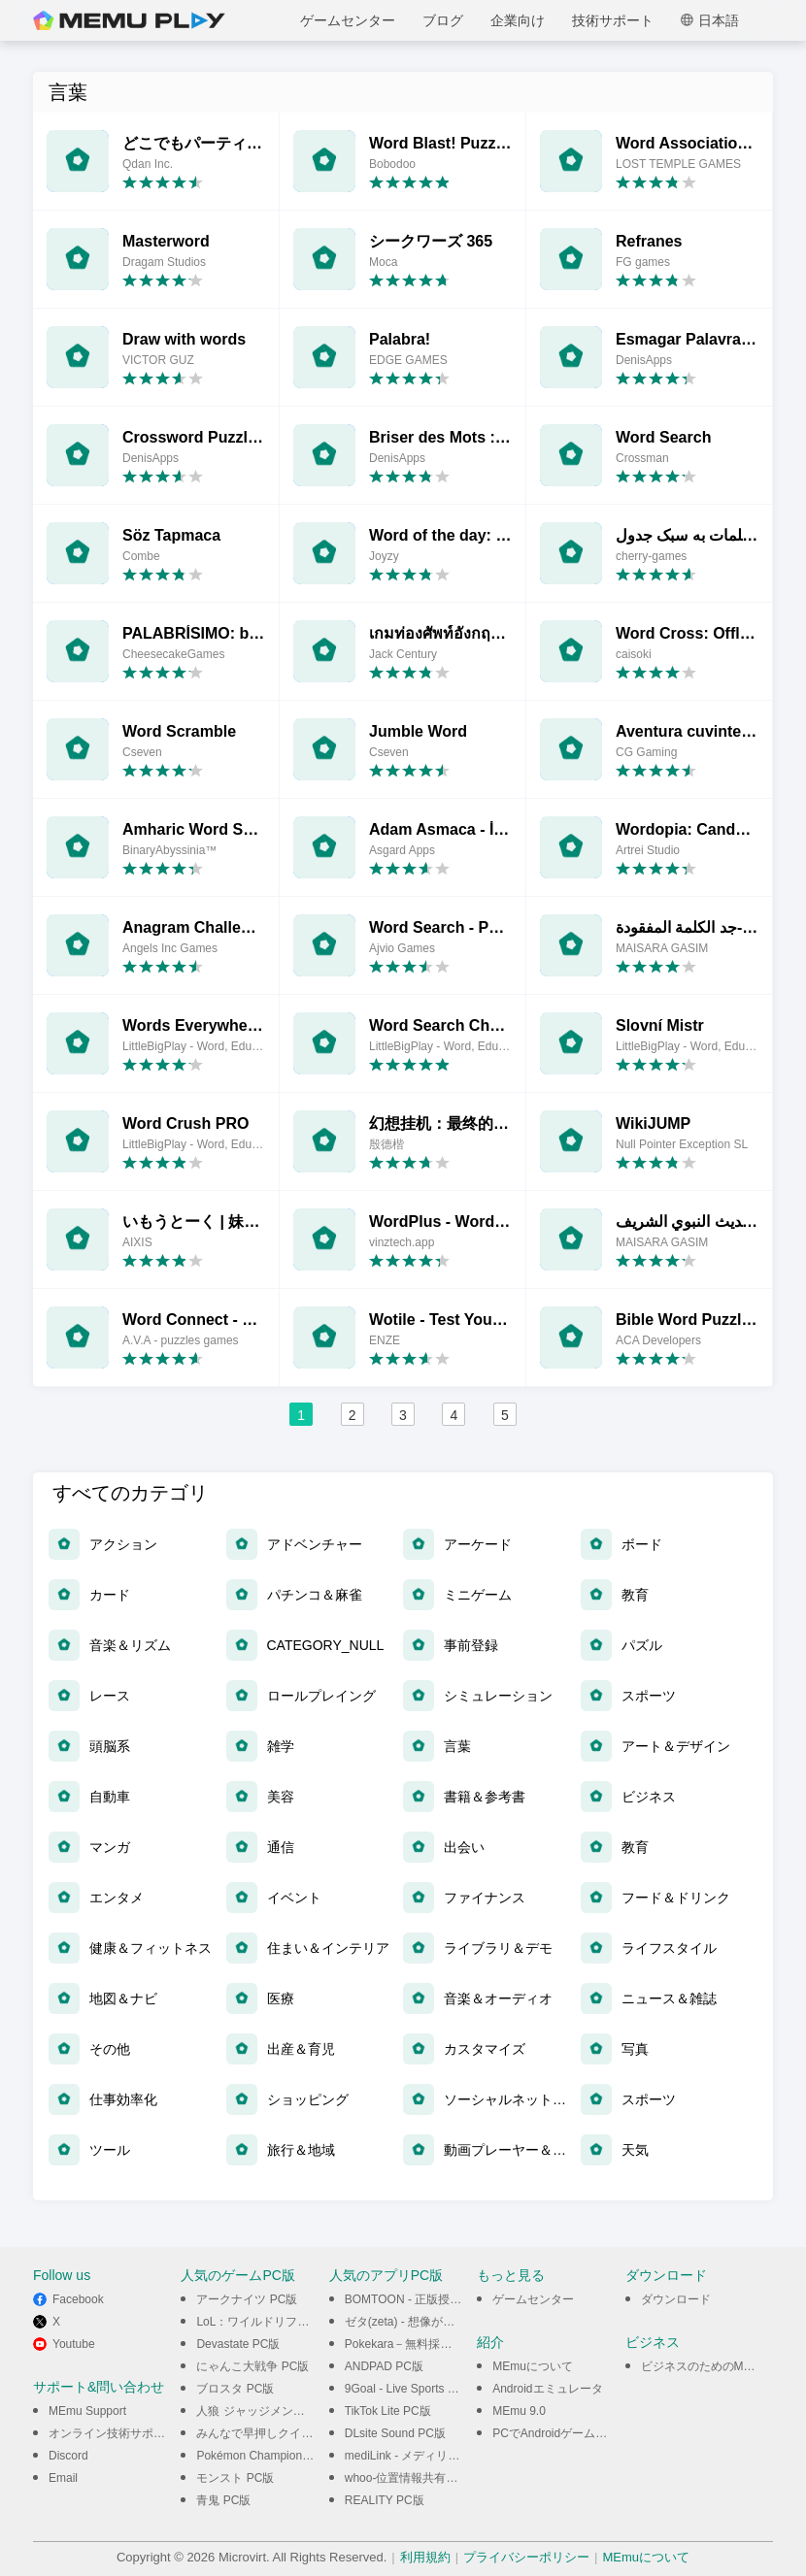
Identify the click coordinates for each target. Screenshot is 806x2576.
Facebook (78, 2299)
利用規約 (425, 2557)
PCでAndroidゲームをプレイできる (584, 2433)
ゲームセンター (347, 20)
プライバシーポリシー (526, 2557)
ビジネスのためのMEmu (704, 2366)
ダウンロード (676, 2299)
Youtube (73, 2344)
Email (63, 2478)
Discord (68, 2455)
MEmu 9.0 (519, 2411)
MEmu (129, 20)
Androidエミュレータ (547, 2388)
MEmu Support (87, 2411)
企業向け (517, 20)
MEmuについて (532, 2366)
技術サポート (613, 20)
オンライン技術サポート (113, 2433)
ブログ (442, 20)
